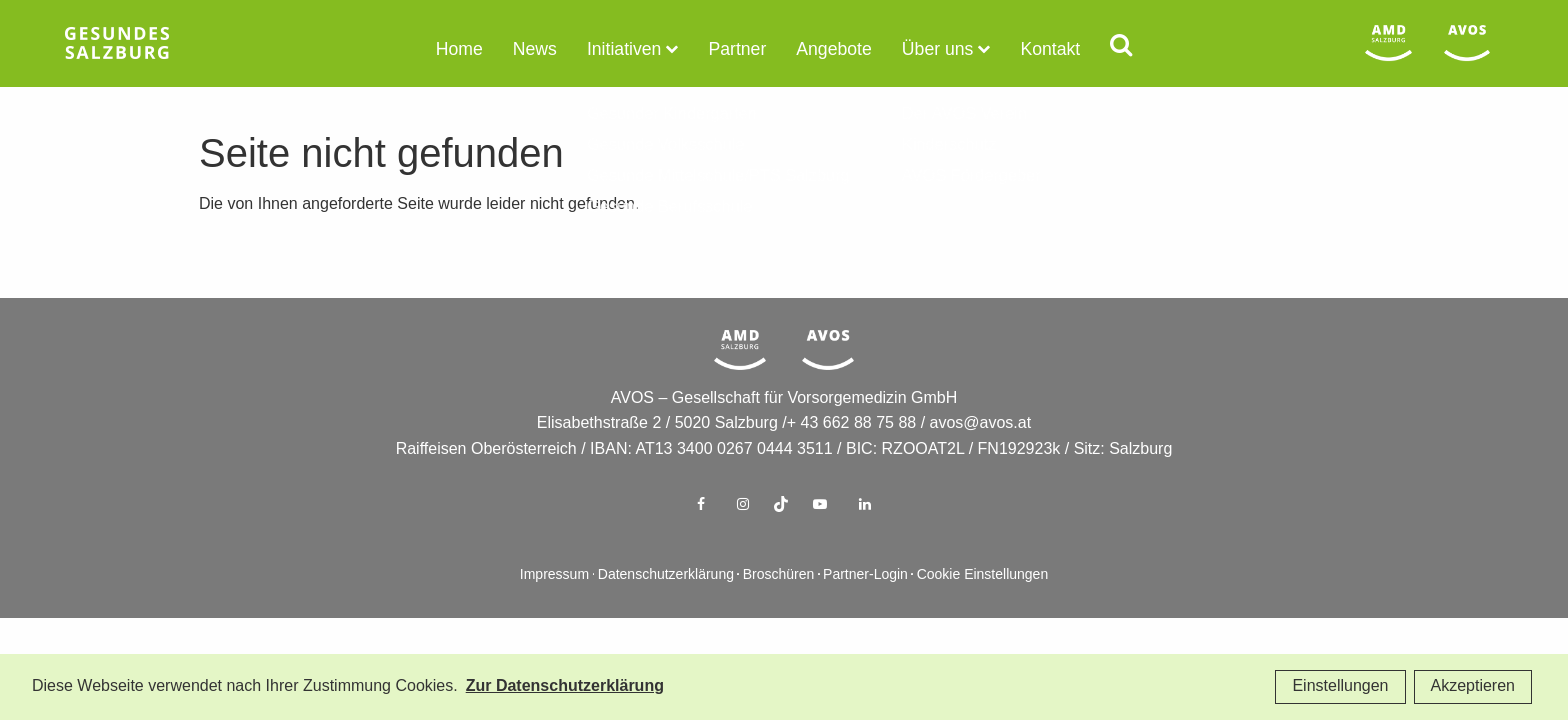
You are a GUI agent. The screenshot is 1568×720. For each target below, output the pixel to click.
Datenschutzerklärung (666, 607)
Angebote (830, 47)
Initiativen (633, 47)
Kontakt (1032, 47)
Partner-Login (865, 607)
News (549, 47)
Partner (739, 47)
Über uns (926, 47)
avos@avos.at (981, 455)
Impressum (554, 607)
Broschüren (779, 607)
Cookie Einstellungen (983, 607)
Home (478, 47)
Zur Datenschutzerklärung (565, 686)
